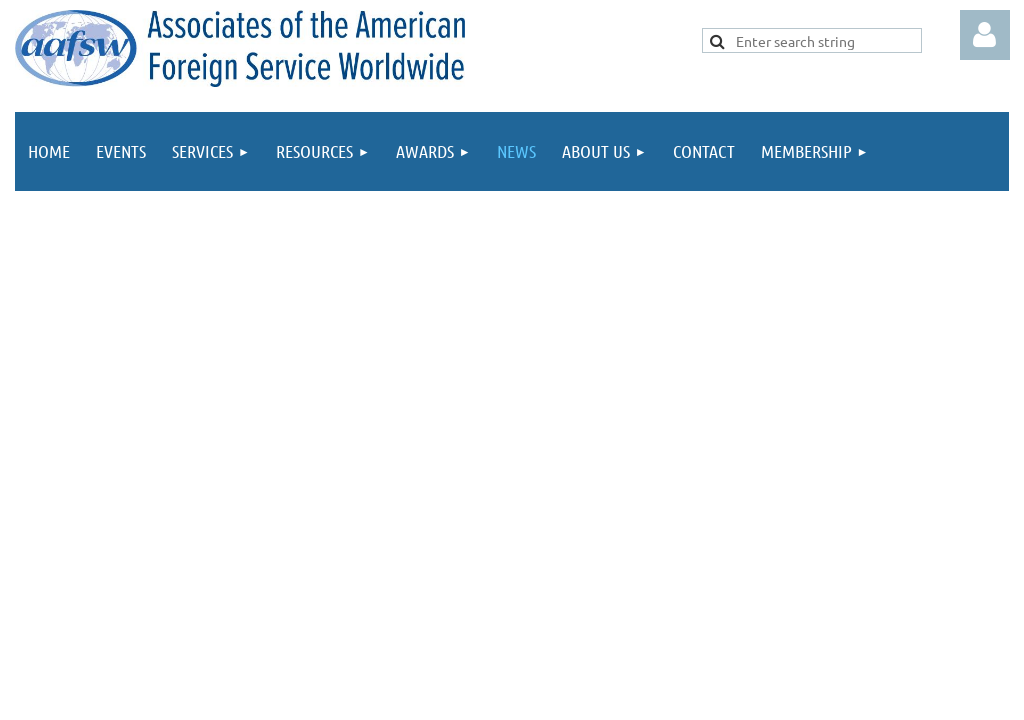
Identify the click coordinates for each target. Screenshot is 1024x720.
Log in (985, 35)
